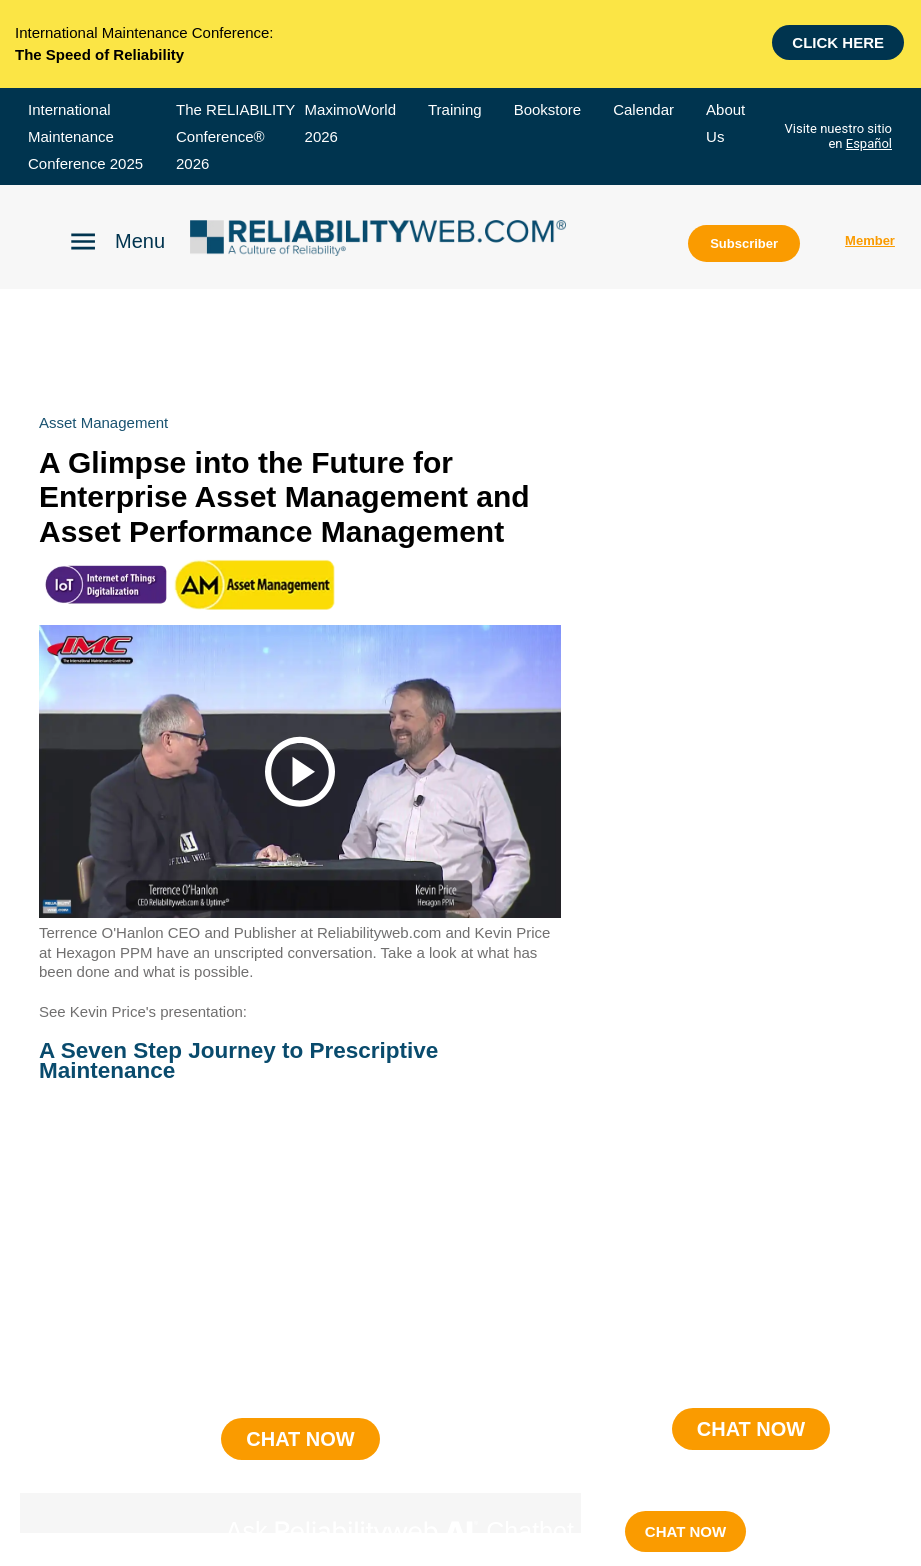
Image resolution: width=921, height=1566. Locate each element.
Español (869, 143)
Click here (838, 41)
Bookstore (548, 109)
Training (455, 109)
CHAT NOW (685, 1531)
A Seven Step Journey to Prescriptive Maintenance (238, 1060)
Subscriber (744, 243)
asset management (103, 422)
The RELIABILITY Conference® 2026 (235, 136)
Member (870, 240)
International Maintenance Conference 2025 (85, 136)
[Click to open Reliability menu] (117, 240)
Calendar (643, 109)
